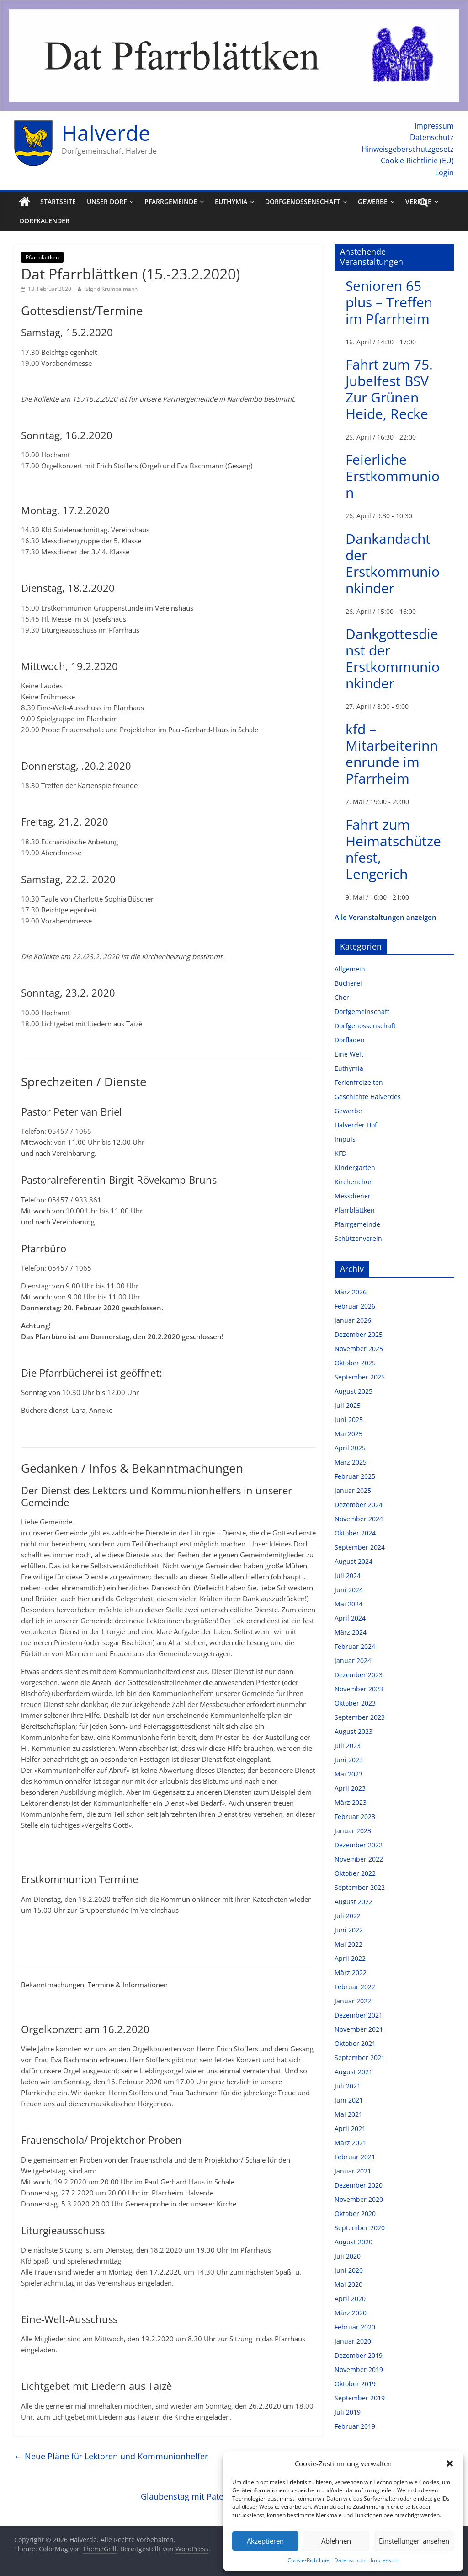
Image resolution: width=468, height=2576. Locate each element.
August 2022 (353, 1901)
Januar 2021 (353, 2171)
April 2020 (350, 2298)
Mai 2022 (348, 1944)
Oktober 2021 (355, 2043)
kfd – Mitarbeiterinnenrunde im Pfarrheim (392, 753)
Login (444, 172)
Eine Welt (349, 1054)
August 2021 (353, 2071)
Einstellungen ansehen (414, 2540)
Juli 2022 (348, 1915)
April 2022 (350, 1958)
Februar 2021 (355, 2156)
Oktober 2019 (355, 2383)
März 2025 (351, 1462)
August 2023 (353, 1731)
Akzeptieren (265, 2540)
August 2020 (353, 2242)
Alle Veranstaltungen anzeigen (385, 917)
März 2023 (351, 1802)
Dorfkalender (44, 220)
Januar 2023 (353, 1830)
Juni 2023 (349, 1759)
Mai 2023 (348, 1774)
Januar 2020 (353, 2341)
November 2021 (359, 2029)
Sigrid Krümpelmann (111, 289)
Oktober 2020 (355, 2213)
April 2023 (350, 1788)
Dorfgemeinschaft (362, 1011)
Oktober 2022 (355, 1873)
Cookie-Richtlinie (308, 2560)
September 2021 (360, 2057)
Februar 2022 (355, 1986)
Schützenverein (358, 1238)
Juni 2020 (349, 2270)
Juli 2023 (348, 1745)
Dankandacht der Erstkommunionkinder (393, 563)
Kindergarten (355, 1167)
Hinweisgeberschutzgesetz (408, 149)
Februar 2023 (355, 1816)
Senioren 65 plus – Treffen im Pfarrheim (389, 302)
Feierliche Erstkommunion (393, 476)
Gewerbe (373, 201)
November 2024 (359, 1518)
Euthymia (231, 201)
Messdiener (353, 1195)
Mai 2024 (348, 1603)
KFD (340, 1153)
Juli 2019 (348, 2412)
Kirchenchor (353, 1181)
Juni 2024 (349, 1589)
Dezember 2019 (359, 2355)
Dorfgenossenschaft (302, 201)
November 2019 (359, 2369)
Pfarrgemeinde (170, 201)
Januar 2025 (353, 1490)
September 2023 (360, 1717)
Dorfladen (350, 1040)
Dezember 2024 (359, 1504)
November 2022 (359, 1859)
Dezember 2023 (359, 1674)
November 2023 (359, 1689)
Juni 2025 (349, 1419)
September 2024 (360, 1547)
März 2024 (351, 1632)
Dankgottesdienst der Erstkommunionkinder (393, 658)
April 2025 (350, 1448)
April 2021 (350, 2128)
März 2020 (351, 2312)
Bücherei (348, 983)
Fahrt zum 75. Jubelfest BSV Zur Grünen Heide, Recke (389, 389)
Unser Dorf (107, 201)
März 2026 (351, 1292)
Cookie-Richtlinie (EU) (417, 161)
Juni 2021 (349, 2100)
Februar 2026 (355, 1306)
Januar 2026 (353, 1320)
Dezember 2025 (359, 1334)
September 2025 (360, 1377)
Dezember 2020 (359, 2185)
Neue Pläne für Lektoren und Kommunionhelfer (111, 2456)
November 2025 (359, 1348)
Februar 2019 (355, 2426)
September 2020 (360, 2227)
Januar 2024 (353, 1660)
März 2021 (351, 2142)
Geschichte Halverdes (368, 1096)
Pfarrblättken (42, 257)
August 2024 (353, 1561)
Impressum (385, 2560)
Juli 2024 (348, 1575)
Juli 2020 (348, 2256)
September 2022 (360, 1887)
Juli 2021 (348, 2086)
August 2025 (353, 1391)
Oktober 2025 (355, 1362)
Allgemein (350, 969)
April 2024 (350, 1618)
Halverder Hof (356, 1125)
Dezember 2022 (359, 1845)
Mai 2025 (348, 1433)
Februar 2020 (355, 2327)
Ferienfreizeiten (359, 1082)
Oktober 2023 (355, 1703)
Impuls (345, 1139)
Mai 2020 (348, 2284)
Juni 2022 (349, 1930)
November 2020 (359, 2199)
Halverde (106, 132)
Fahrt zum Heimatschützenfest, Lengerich (393, 849)
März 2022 (351, 1972)
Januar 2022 (353, 2000)
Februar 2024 (355, 1646)
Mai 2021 (348, 2114)
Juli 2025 (348, 1405)
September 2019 (360, 2398)
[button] (449, 2463)
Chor (342, 997)
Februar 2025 (355, 1476)
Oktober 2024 (355, 1533)
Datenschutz (350, 2560)
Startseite (58, 201)
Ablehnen (336, 2540)
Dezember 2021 (359, 2015)
